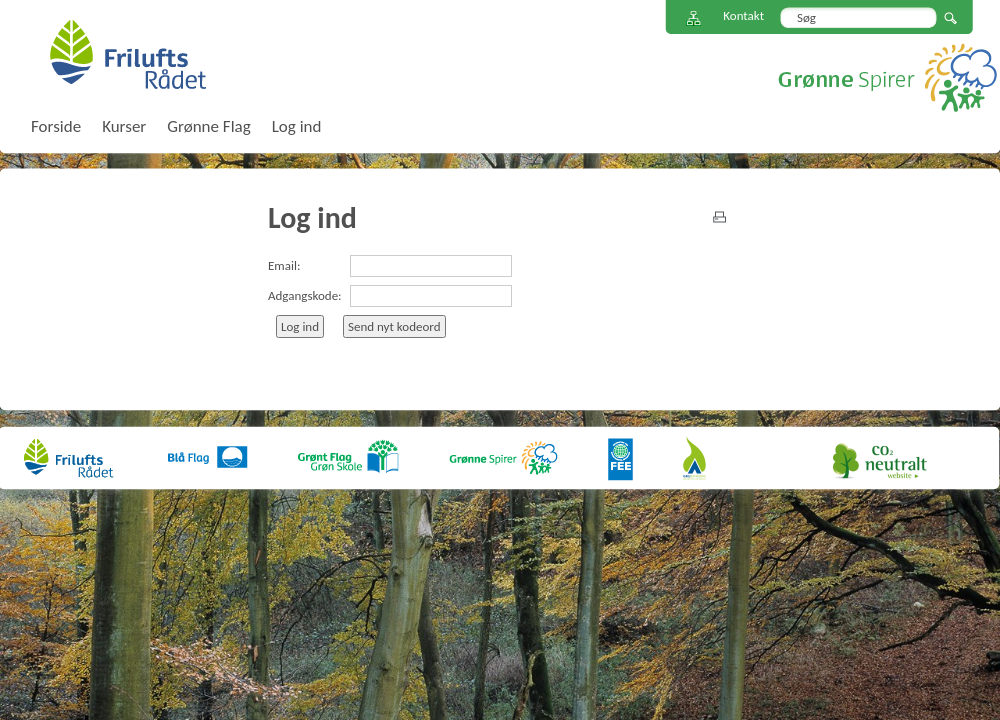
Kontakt (743, 15)
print (719, 217)
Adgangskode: (305, 295)
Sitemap (694, 18)
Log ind (297, 126)
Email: (284, 265)
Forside (56, 126)
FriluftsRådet (127, 54)
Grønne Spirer (887, 77)
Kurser (124, 126)
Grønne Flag (208, 126)
